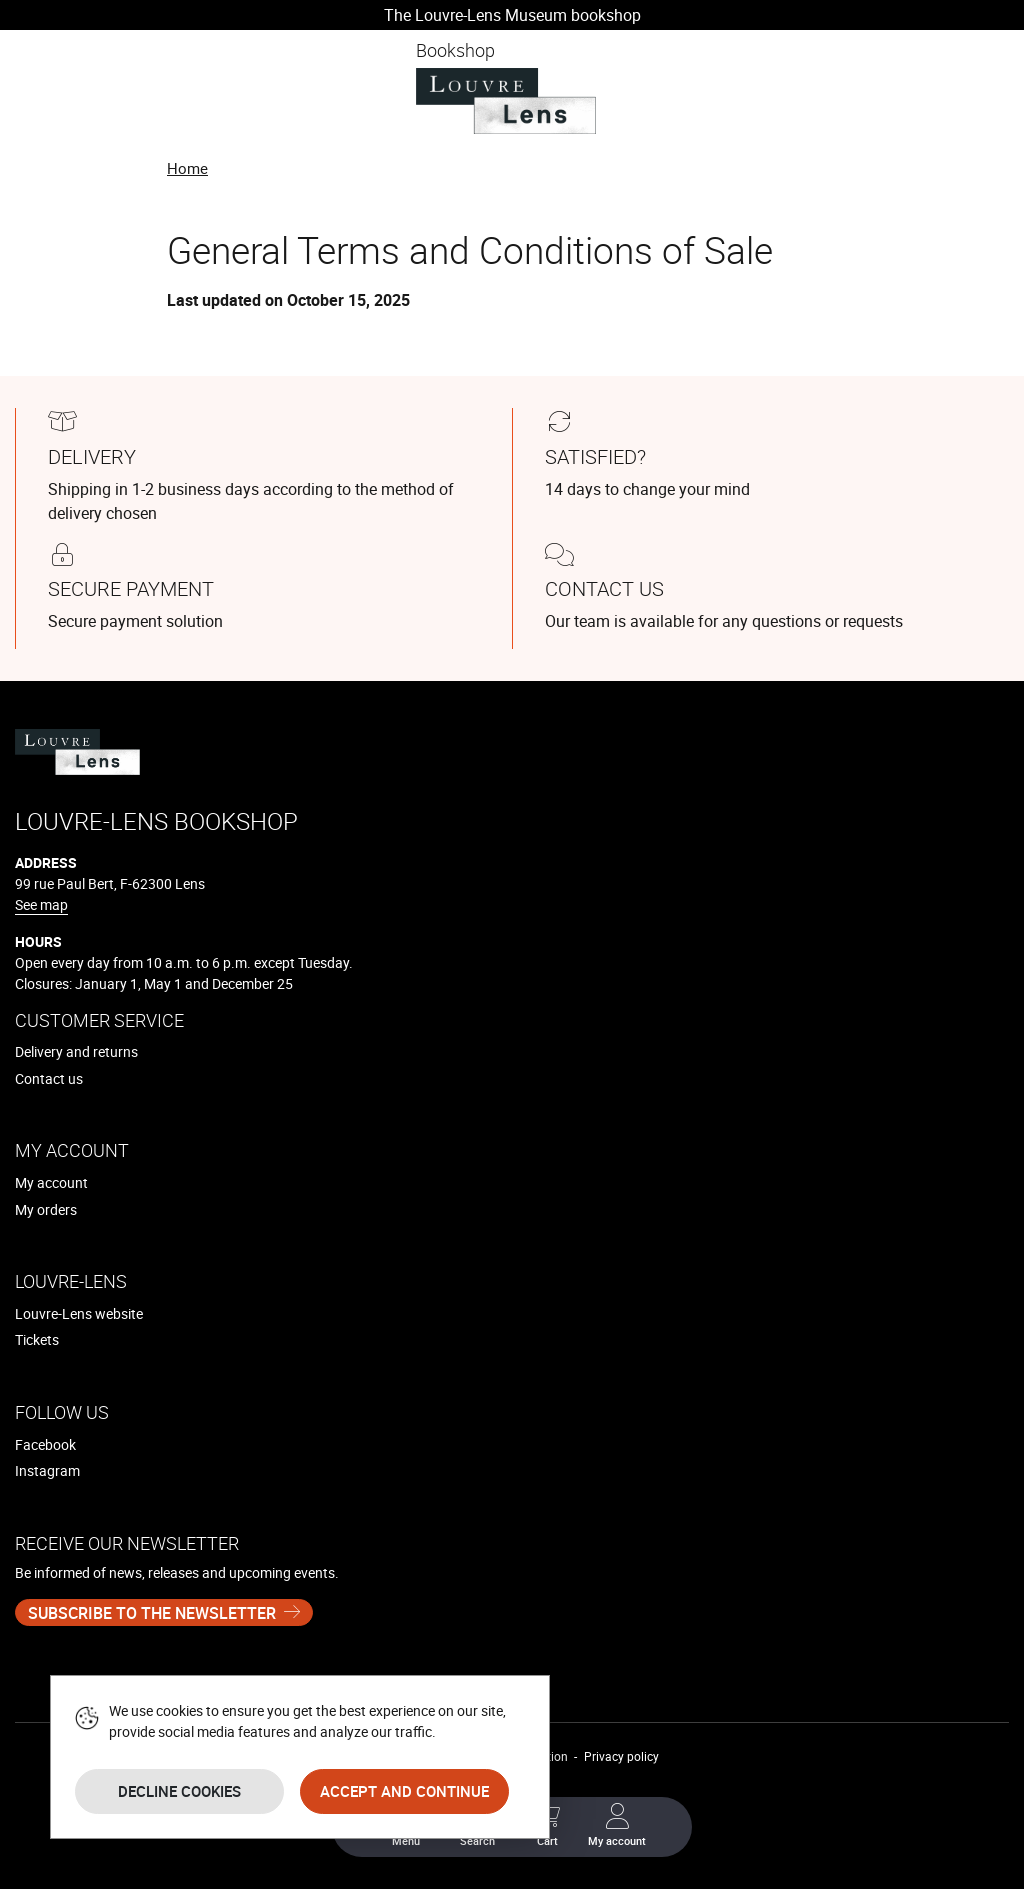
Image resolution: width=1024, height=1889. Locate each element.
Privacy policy (621, 1756)
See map (41, 904)
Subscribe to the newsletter (152, 1613)
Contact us (49, 1078)
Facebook (45, 1444)
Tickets (37, 1339)
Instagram (47, 1470)
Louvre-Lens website (79, 1313)
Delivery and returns (76, 1051)
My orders (46, 1209)
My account (51, 1182)
